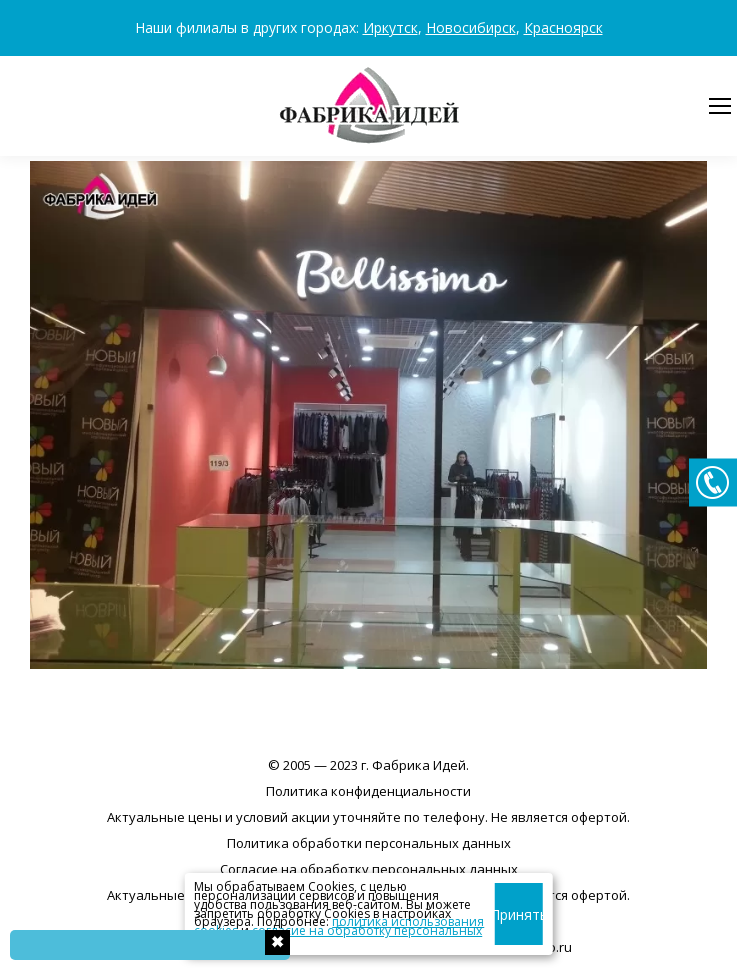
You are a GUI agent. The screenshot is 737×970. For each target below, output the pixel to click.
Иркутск (390, 27)
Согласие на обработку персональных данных (369, 869)
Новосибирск (471, 27)
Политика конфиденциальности (368, 791)
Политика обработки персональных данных (369, 843)
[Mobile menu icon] (720, 106)
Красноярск (563, 27)
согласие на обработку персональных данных (338, 935)
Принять (518, 914)
